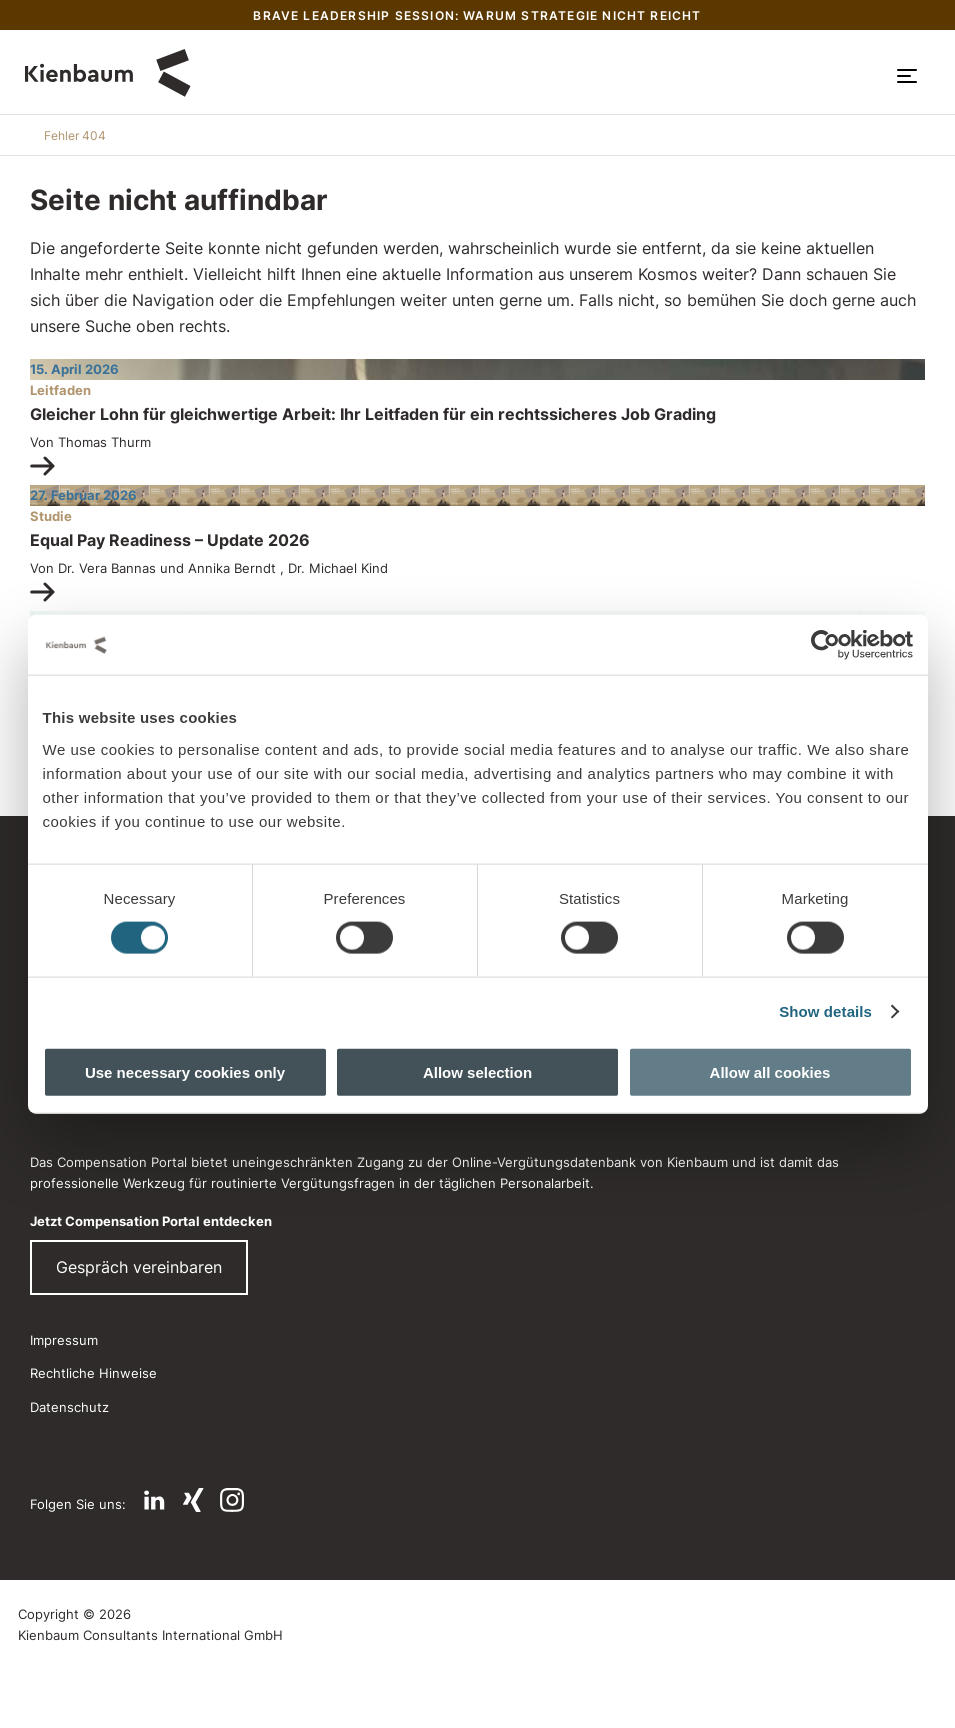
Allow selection (477, 1071)
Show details (825, 1011)
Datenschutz (69, 1407)
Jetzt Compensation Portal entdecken (151, 1221)
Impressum (64, 1340)
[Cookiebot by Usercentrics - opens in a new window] (825, 645)
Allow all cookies (770, 1071)
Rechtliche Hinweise (93, 1373)
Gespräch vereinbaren (139, 1267)
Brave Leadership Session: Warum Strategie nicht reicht (477, 15)
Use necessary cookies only (185, 1071)
